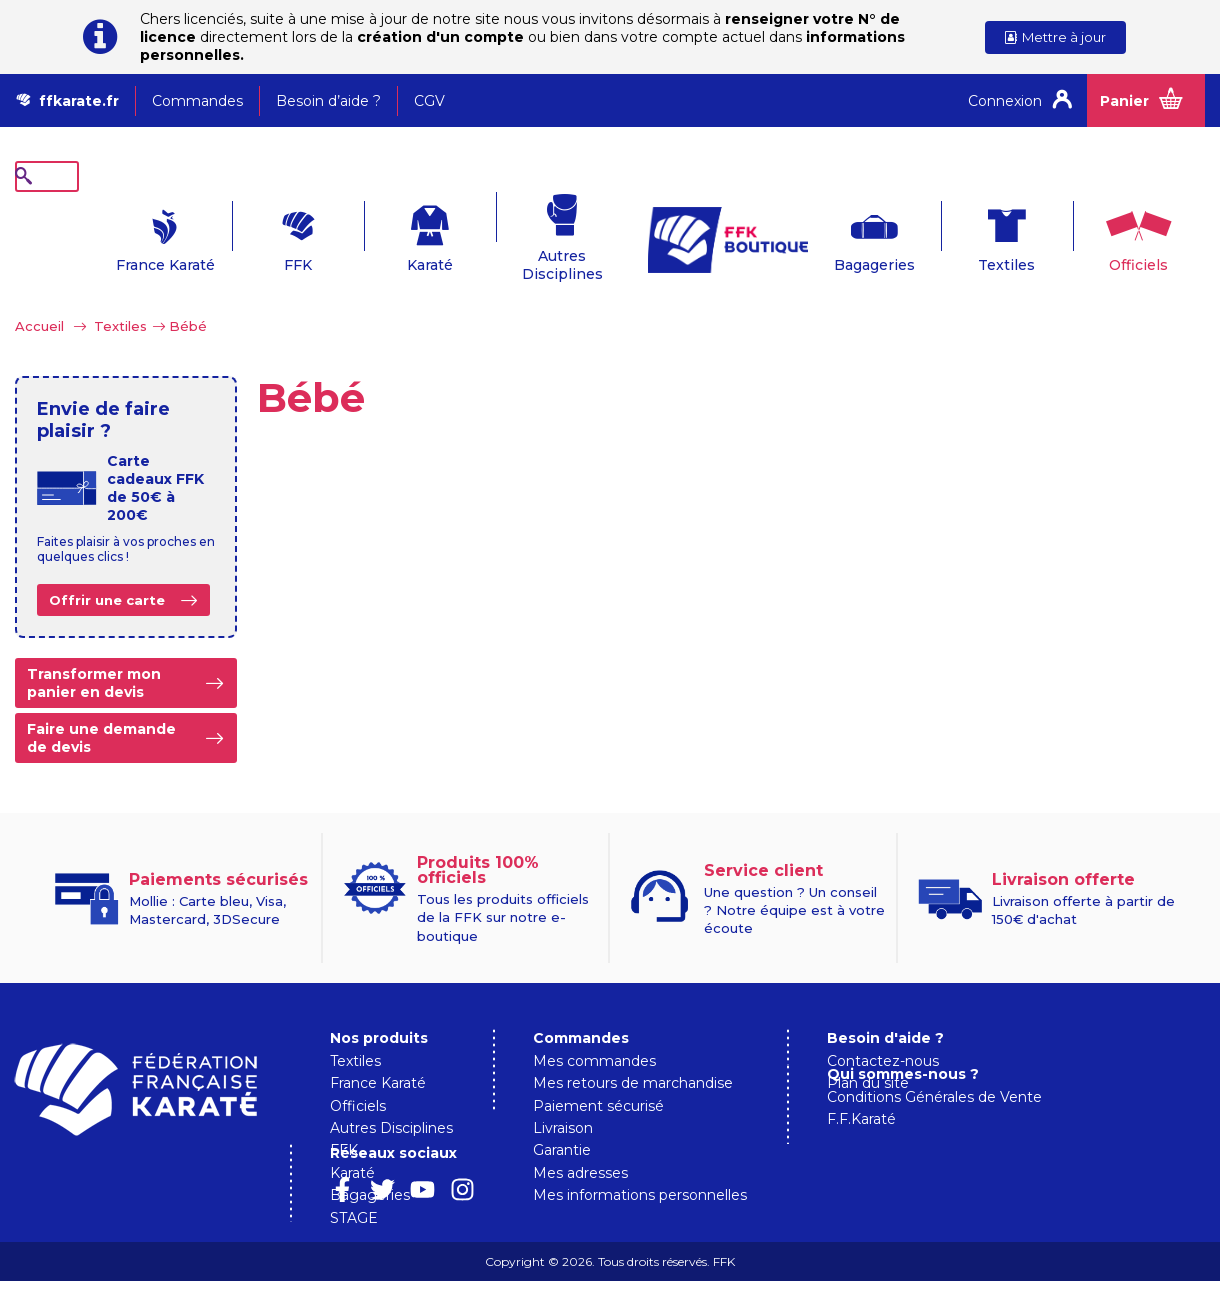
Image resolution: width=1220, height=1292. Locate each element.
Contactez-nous (883, 1030)
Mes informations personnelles (640, 1164)
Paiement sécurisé (598, 1075)
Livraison (563, 1097)
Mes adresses (580, 1142)
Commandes (197, 101)
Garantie (562, 1119)
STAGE (354, 1187)
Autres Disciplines (520, 234)
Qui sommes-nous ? (903, 1086)
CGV (429, 101)
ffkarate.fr (79, 101)
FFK (256, 234)
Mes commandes (594, 1030)
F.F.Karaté (861, 1131)
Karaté (388, 234)
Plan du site (868, 1052)
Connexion (1005, 101)
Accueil (39, 295)
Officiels (1096, 234)
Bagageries (832, 234)
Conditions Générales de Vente (934, 1109)
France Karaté (123, 234)
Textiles (964, 234)
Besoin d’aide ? (328, 101)
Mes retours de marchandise (633, 1052)
